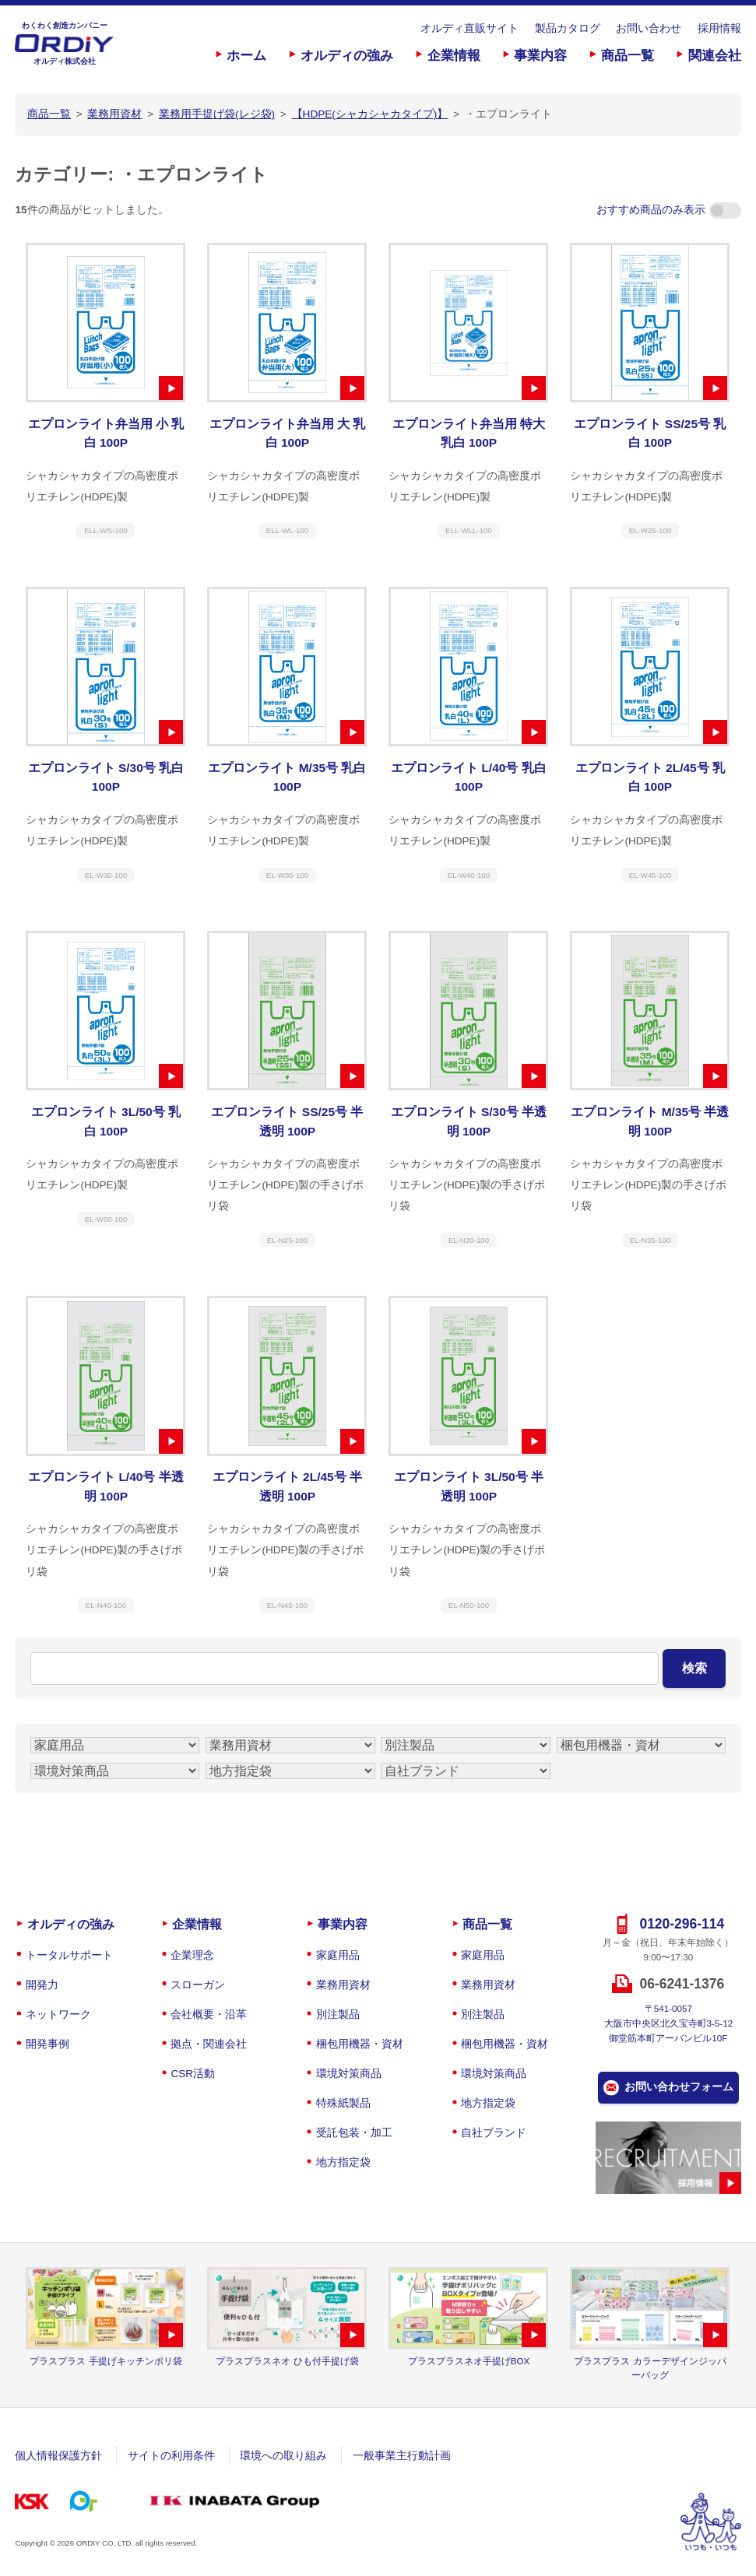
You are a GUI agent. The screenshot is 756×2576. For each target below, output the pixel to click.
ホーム (246, 55)
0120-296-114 (681, 1924)
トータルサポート (69, 1955)
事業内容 (540, 55)
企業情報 (453, 55)
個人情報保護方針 (58, 2456)
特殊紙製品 (343, 2103)
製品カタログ (567, 28)
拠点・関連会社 (209, 2044)
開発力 (42, 1985)
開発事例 (47, 2044)
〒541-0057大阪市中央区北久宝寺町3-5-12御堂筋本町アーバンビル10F (668, 2022)
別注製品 (338, 2014)
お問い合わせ (648, 28)
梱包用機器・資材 (359, 2044)
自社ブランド (493, 2133)
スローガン (198, 1985)
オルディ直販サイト (469, 28)
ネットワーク (58, 2014)
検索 (694, 1668)
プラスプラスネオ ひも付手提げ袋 (287, 2361)
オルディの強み (347, 55)
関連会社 (714, 55)
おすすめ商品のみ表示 (668, 210)
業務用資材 (343, 1985)
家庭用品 (338, 1955)
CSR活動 (193, 2073)
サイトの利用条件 (171, 2456)
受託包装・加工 (354, 2133)
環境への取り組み (283, 2456)
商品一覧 (627, 55)
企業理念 (192, 1955)
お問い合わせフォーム (678, 2087)
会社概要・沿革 (209, 2014)
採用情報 (719, 28)
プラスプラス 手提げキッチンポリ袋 (105, 2361)
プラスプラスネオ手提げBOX (469, 2361)
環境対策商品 (349, 2073)
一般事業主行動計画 (402, 2456)
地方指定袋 (343, 2162)
